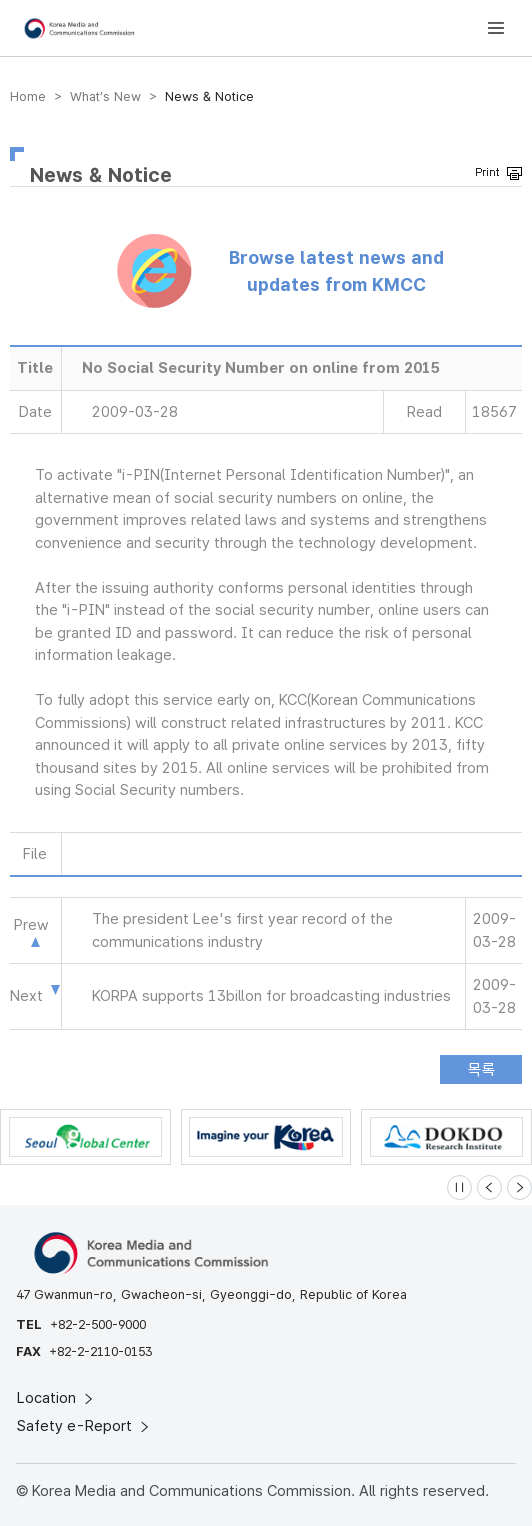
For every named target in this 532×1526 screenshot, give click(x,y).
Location (56, 1398)
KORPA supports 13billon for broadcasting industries (271, 996)
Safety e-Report (84, 1426)
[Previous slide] (489, 1187)
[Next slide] (519, 1187)
